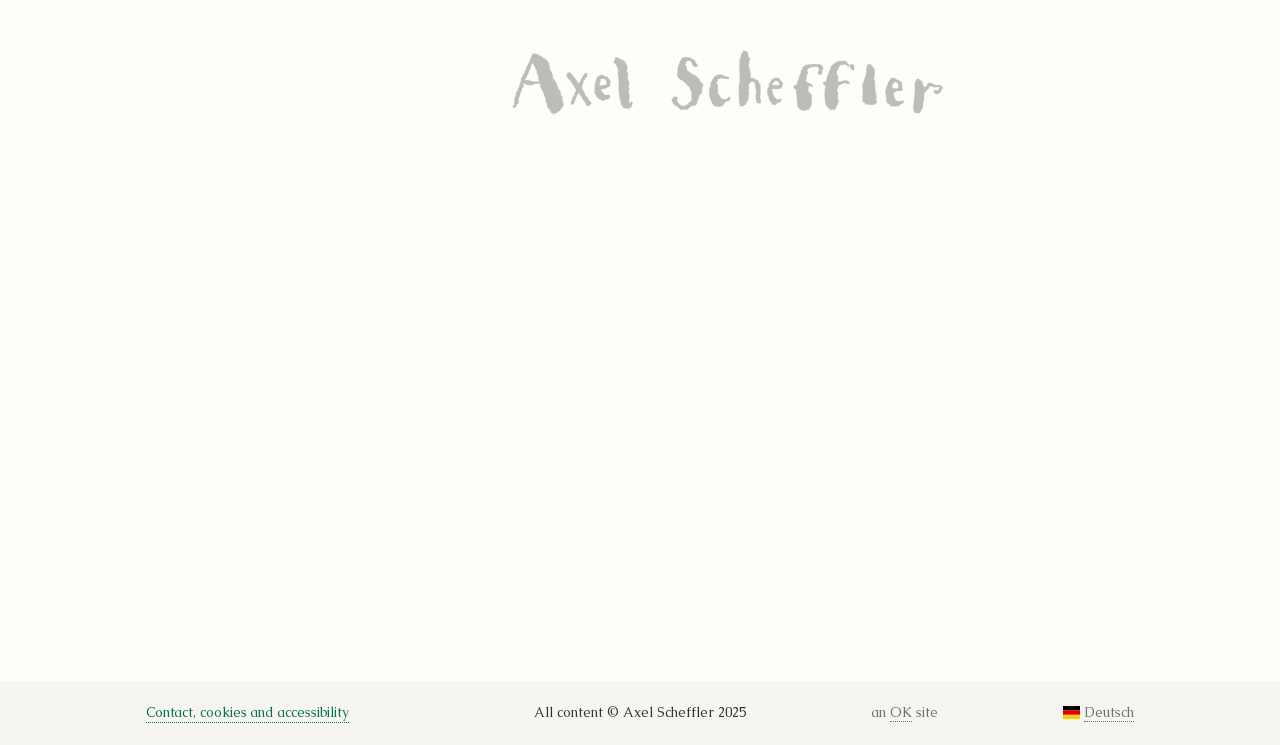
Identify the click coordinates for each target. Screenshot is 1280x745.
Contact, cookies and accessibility (247, 712)
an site (905, 713)
